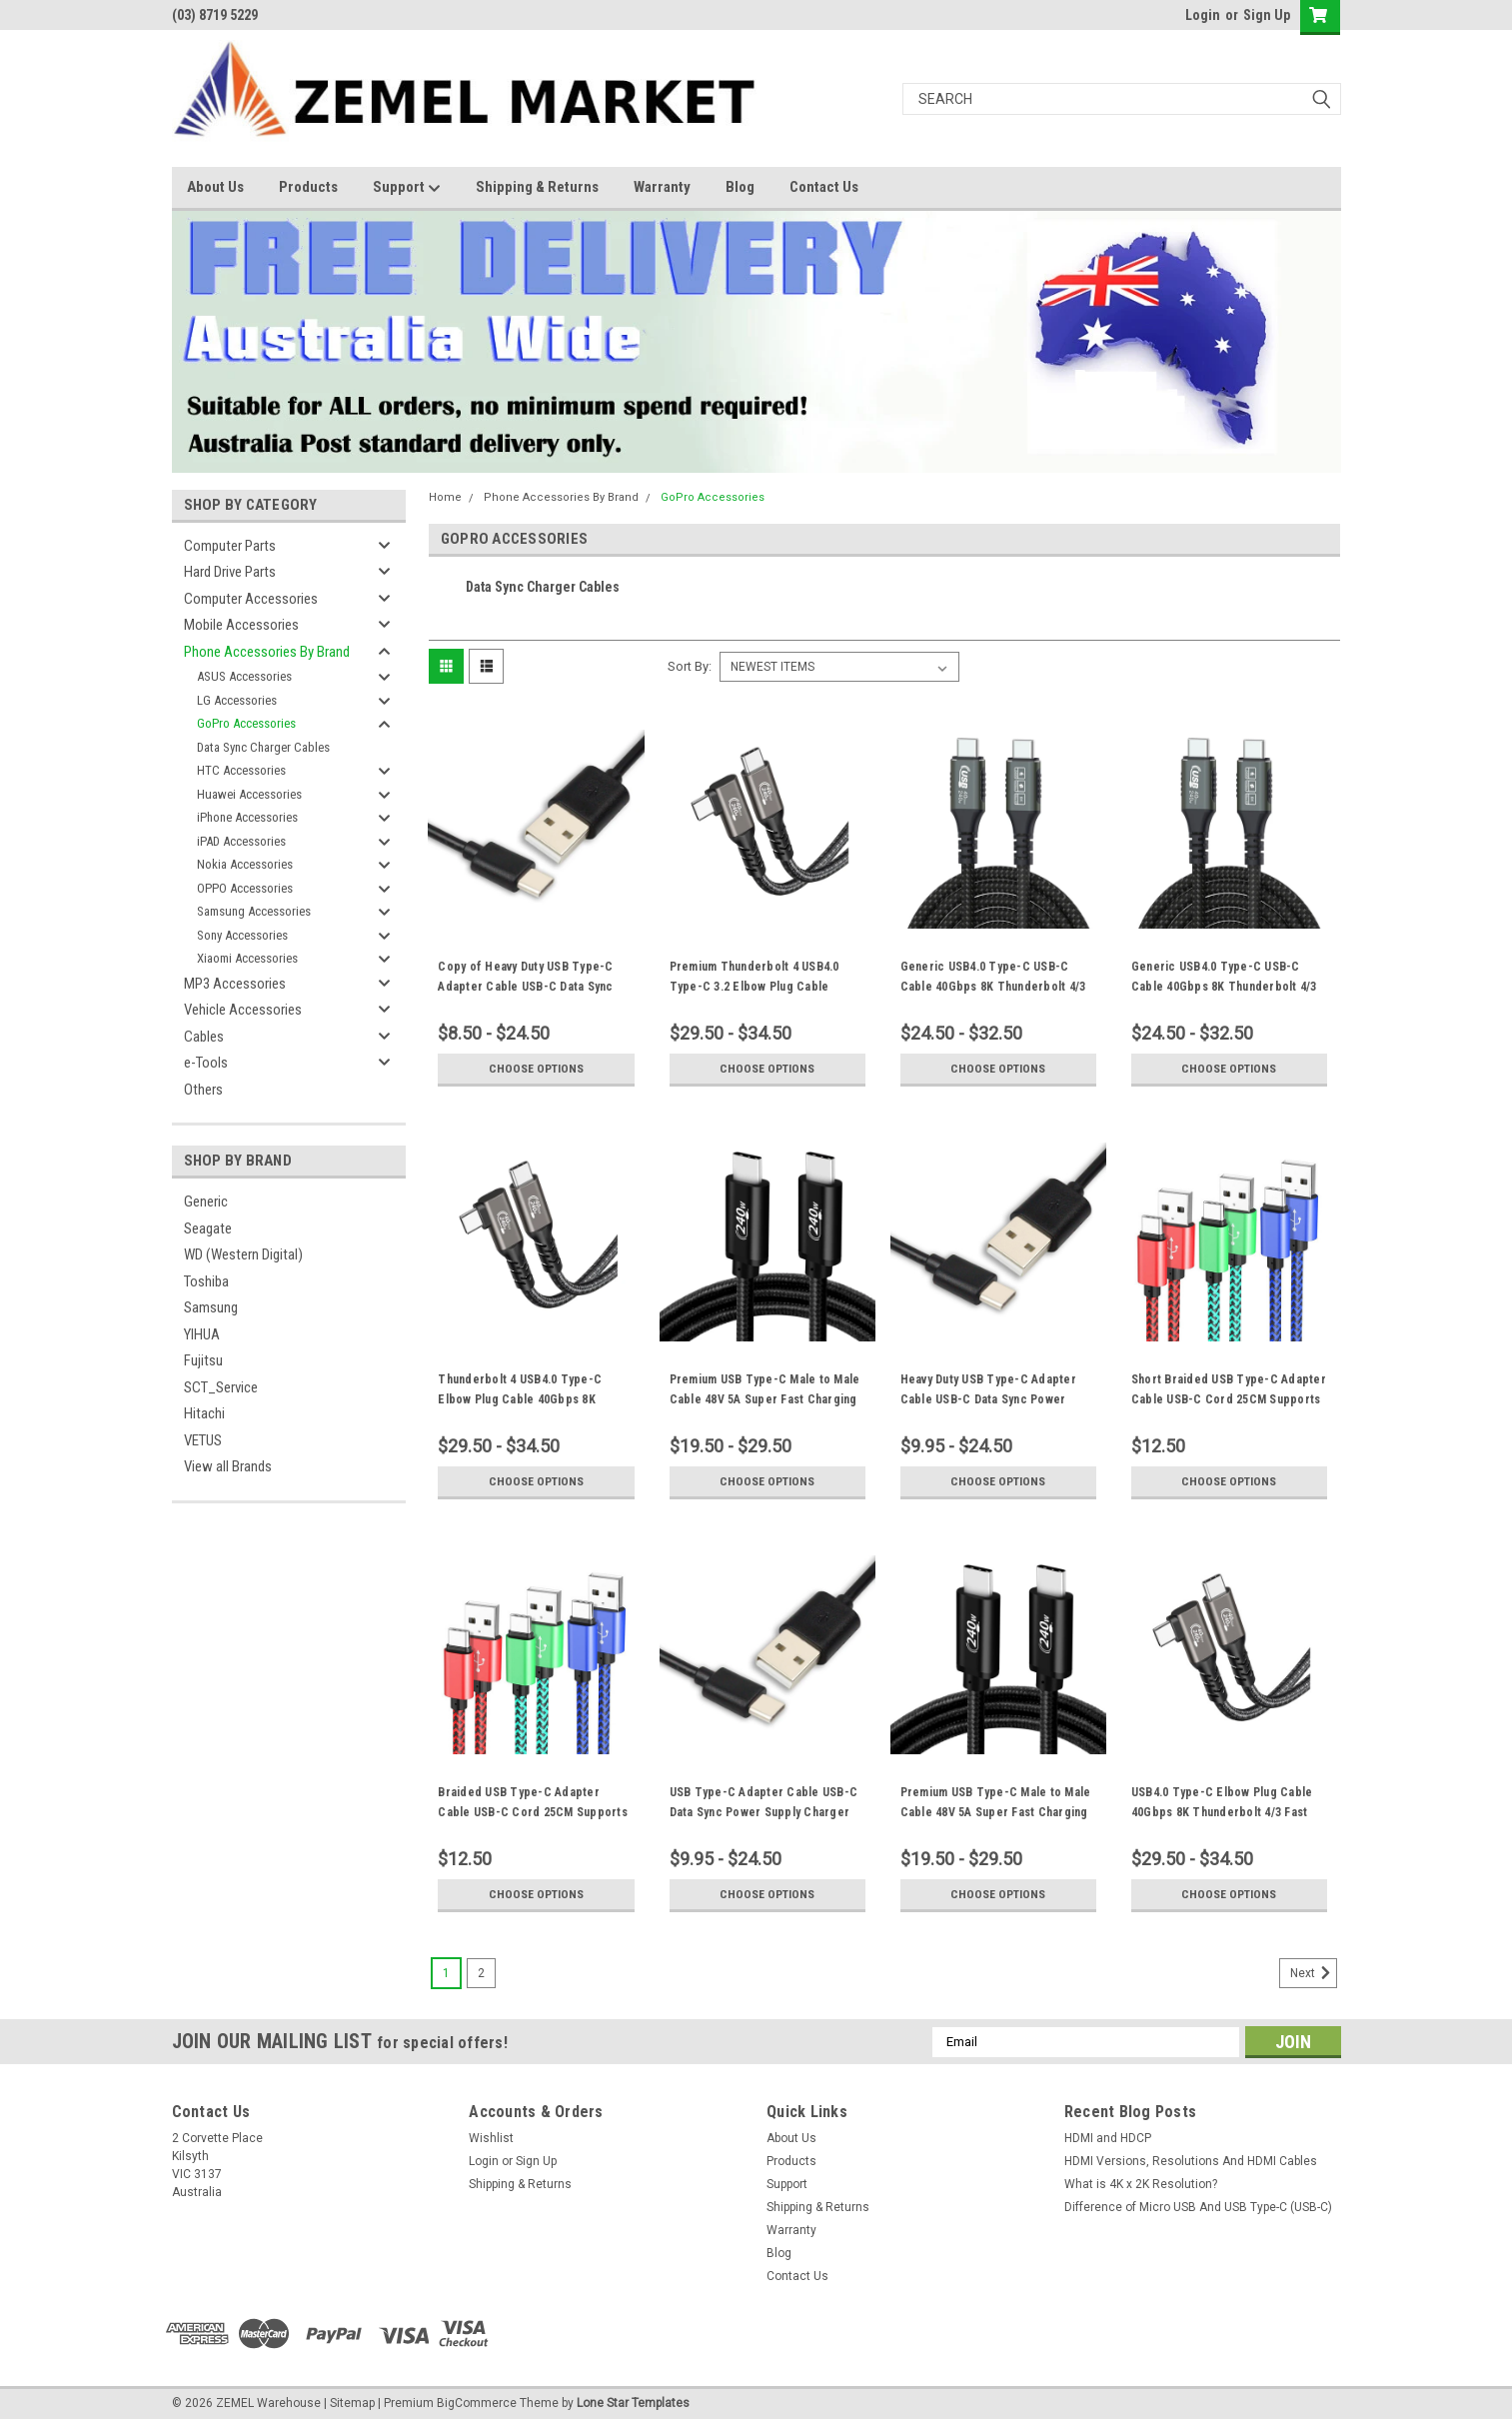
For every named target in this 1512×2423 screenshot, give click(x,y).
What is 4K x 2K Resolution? (1140, 2184)
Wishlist (491, 2138)
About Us (215, 187)
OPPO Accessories (245, 888)
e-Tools (206, 1063)
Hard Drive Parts (230, 572)
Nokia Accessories (245, 864)
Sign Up (1266, 15)
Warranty (662, 187)
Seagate (208, 1228)
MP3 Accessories (235, 984)
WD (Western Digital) (243, 1254)
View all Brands (228, 1466)
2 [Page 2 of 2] (481, 1973)
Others (203, 1090)
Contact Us (823, 187)
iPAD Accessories (241, 841)
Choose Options (536, 1069)
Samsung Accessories (254, 911)
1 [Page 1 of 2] (446, 1973)
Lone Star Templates (633, 2403)
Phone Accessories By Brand (267, 652)
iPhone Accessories (247, 817)
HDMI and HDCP (1107, 2138)
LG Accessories (237, 700)
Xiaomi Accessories (247, 958)
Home (445, 497)
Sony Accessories (242, 935)
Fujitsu (203, 1360)
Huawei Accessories (249, 794)
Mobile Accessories (241, 625)
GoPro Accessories (246, 723)
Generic (206, 1202)
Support (407, 188)
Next (1313, 1973)
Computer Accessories (251, 599)
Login (1202, 15)
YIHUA (202, 1334)
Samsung (211, 1307)
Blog (740, 187)
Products (308, 187)
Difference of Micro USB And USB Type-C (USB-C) (1198, 2207)
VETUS (203, 1440)
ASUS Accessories (244, 676)
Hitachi (204, 1413)
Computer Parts (230, 546)
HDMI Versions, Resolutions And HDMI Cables (1190, 2161)
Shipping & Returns (537, 187)
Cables (204, 1037)
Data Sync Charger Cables (263, 747)
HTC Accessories (241, 770)
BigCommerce (477, 2403)
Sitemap (352, 2403)
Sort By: (690, 666)
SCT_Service (221, 1387)
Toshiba (206, 1281)
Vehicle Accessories (243, 1010)
